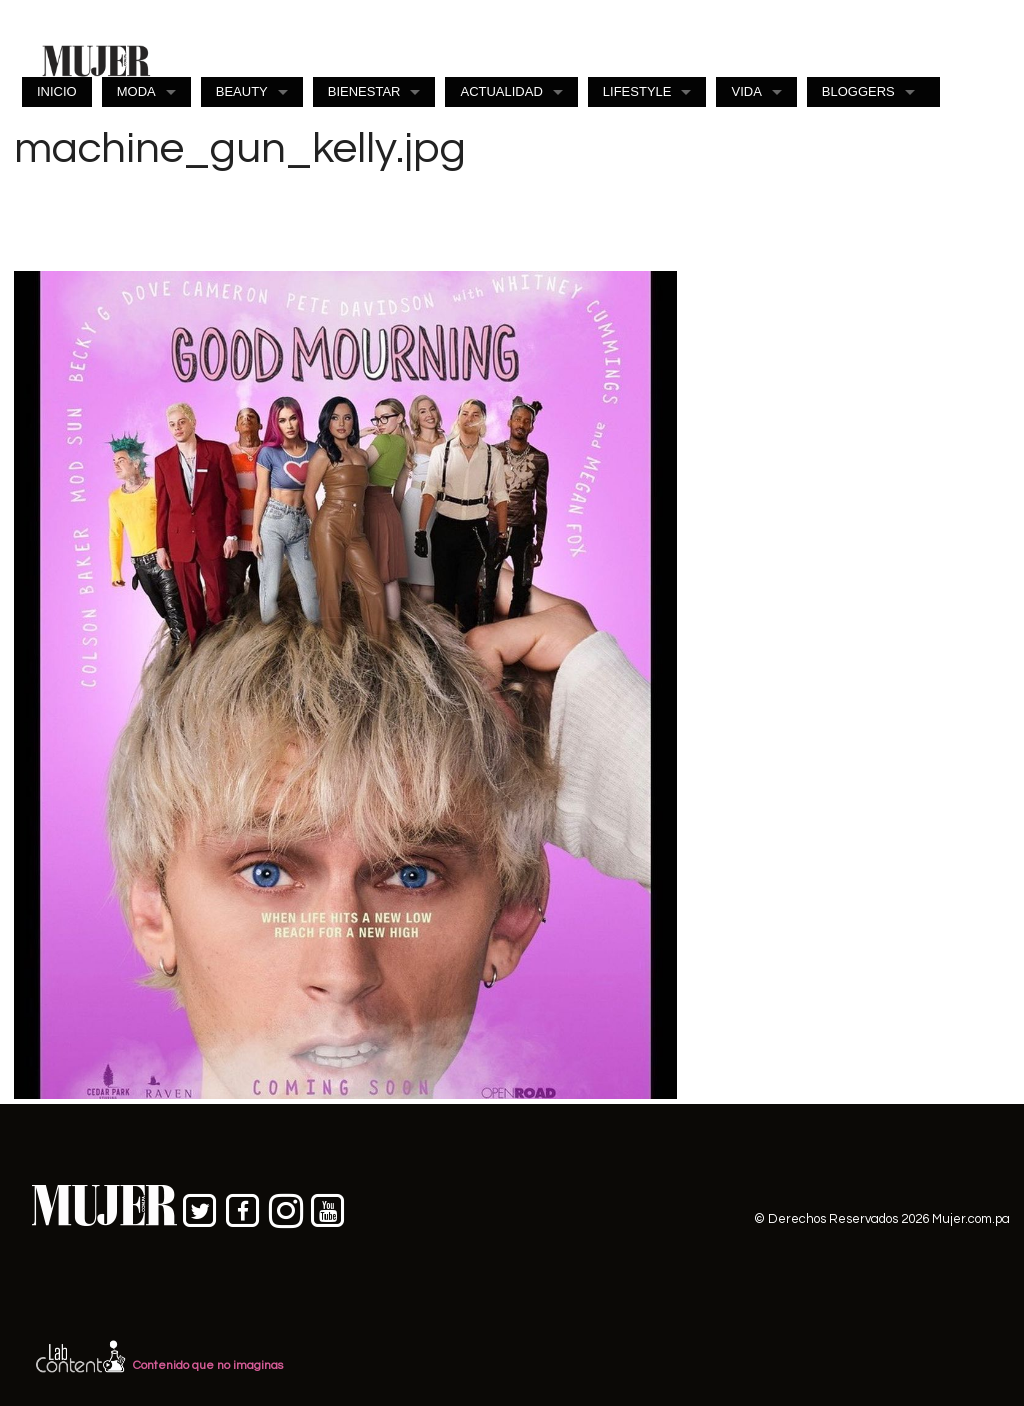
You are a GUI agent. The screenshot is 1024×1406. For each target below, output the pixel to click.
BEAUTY (242, 91)
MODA (136, 91)
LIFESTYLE (637, 91)
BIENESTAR (364, 91)
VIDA (746, 91)
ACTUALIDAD (501, 91)
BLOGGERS (858, 91)
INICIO (57, 91)
